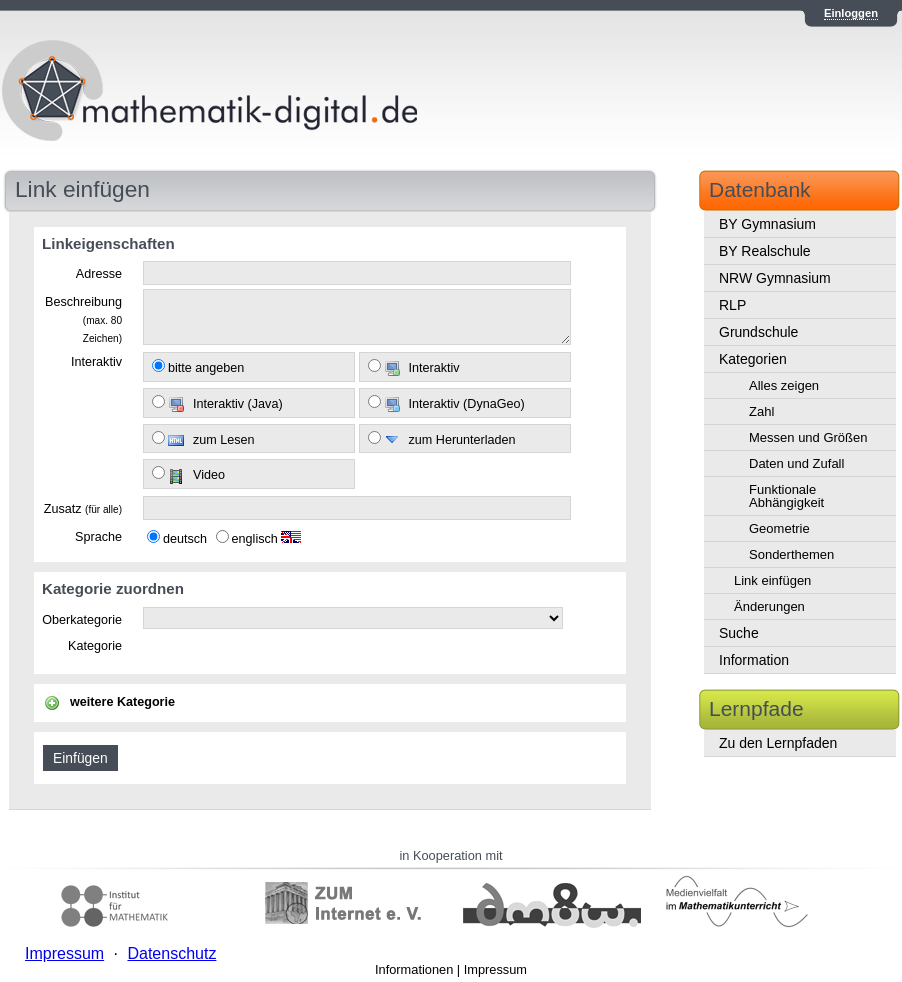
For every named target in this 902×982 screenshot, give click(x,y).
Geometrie (779, 528)
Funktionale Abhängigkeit (786, 496)
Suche (739, 633)
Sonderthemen (791, 554)
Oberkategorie (82, 620)
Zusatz (83, 509)
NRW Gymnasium (775, 278)
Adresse (99, 274)
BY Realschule (765, 251)
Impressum (495, 969)
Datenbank (760, 189)
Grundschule (758, 332)
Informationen (414, 969)
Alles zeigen (784, 385)
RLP (732, 305)
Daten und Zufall (796, 463)
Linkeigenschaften (108, 243)
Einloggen (851, 13)
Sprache (98, 537)
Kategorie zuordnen (113, 588)
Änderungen (769, 606)
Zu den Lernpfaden (778, 743)
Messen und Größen (808, 437)
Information (754, 660)
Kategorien (753, 359)
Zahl (761, 411)
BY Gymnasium (767, 224)
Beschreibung (83, 319)
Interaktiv (96, 362)
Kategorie (95, 646)
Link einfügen (772, 580)
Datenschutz (171, 953)
